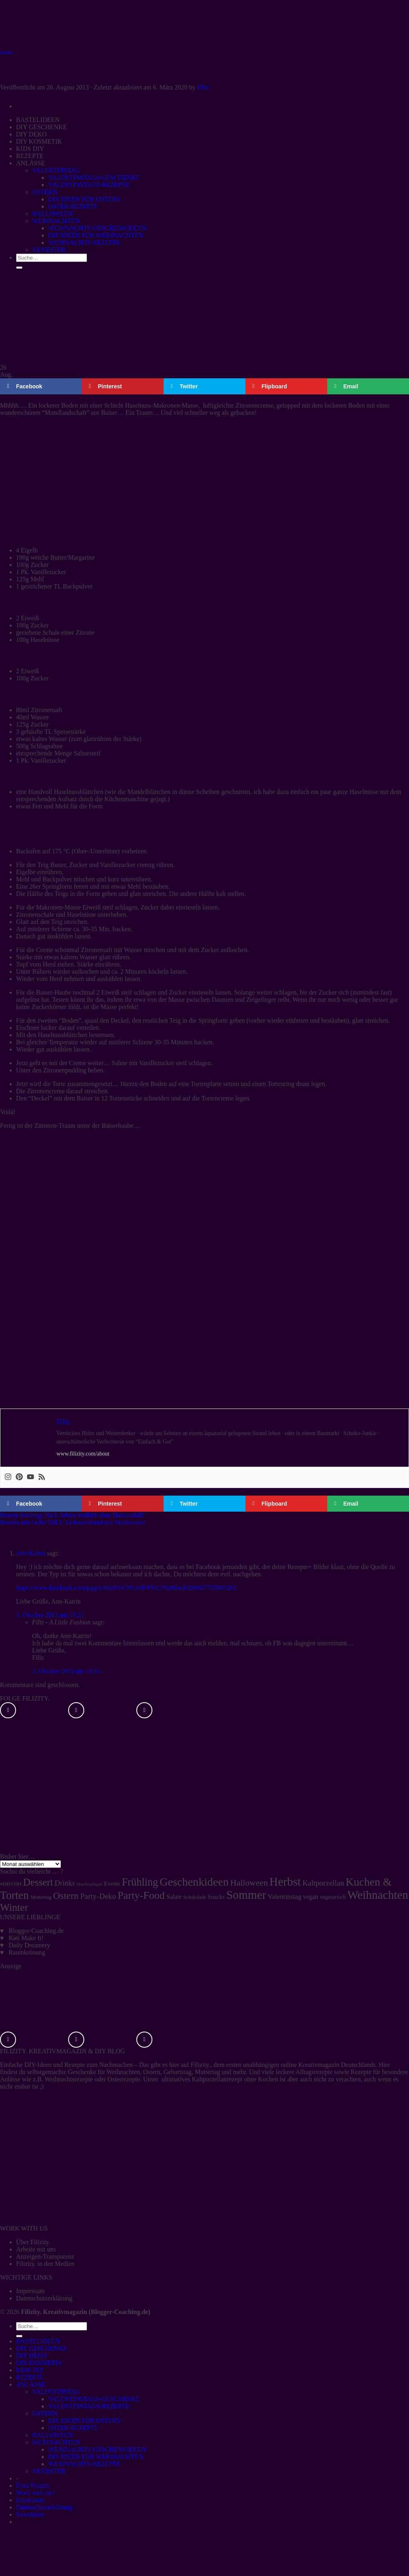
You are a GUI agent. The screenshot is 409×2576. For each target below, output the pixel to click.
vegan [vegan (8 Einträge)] (310, 1896)
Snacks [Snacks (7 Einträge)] (216, 1897)
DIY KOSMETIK (39, 2362)
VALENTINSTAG (56, 2391)
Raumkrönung (27, 1952)
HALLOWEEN (52, 2435)
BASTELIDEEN (37, 2341)
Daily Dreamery (30, 1945)
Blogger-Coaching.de (36, 1930)
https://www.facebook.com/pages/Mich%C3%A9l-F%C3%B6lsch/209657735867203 (126, 1587)
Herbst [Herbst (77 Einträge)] (285, 1881)
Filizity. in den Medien (45, 2263)
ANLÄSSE (30, 2384)
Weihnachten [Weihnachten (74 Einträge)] (377, 1894)
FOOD (6, 52)
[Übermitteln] (19, 2336)
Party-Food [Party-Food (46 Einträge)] (141, 1895)
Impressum (30, 2291)
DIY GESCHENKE (41, 2348)
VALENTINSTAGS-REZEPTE (88, 2406)
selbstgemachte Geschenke (61, 2072)
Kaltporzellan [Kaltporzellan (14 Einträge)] (323, 1883)
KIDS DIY (30, 2370)
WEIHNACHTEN (55, 2442)
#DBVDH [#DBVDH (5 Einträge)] (11, 1884)
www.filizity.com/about (83, 1454)
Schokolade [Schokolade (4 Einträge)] (194, 1897)
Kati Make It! (26, 1938)
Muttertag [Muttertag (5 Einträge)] (40, 1897)
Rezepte (74, 2064)
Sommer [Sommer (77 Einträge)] (246, 1894)
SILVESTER (48, 2471)
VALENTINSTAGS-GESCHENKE (94, 2398)
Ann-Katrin (30, 1553)
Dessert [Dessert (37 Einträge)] (38, 1882)
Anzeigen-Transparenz (45, 2256)
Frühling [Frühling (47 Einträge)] (140, 1882)
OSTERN (44, 2413)
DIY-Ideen (38, 2064)
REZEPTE (29, 2377)
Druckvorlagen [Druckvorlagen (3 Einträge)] (89, 1884)
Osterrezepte (123, 2079)
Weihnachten (123, 2072)
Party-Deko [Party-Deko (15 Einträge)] (98, 1896)
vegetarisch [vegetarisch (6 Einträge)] (333, 1897)
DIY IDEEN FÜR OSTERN (84, 2420)
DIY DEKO (31, 2355)
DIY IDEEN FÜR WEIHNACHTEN (95, 2456)
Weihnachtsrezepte (69, 2079)
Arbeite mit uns (36, 2249)
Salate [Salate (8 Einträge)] (174, 1896)
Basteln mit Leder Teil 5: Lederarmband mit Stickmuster (73, 1522)
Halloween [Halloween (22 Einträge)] (249, 1883)
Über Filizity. (33, 2242)
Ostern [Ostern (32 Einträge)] (66, 1895)
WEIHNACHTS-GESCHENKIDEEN (97, 2449)
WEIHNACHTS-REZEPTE (84, 2463)
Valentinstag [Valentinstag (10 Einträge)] (285, 1896)
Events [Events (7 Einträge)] (112, 1883)
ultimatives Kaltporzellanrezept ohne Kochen (220, 2079)
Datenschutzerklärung (44, 2298)
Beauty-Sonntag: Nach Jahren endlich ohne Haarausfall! (72, 1515)
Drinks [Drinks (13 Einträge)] (65, 1883)
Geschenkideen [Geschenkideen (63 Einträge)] (194, 1882)
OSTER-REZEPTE (73, 2427)
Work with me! (35, 2492)
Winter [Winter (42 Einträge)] (14, 1907)
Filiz (203, 87)
